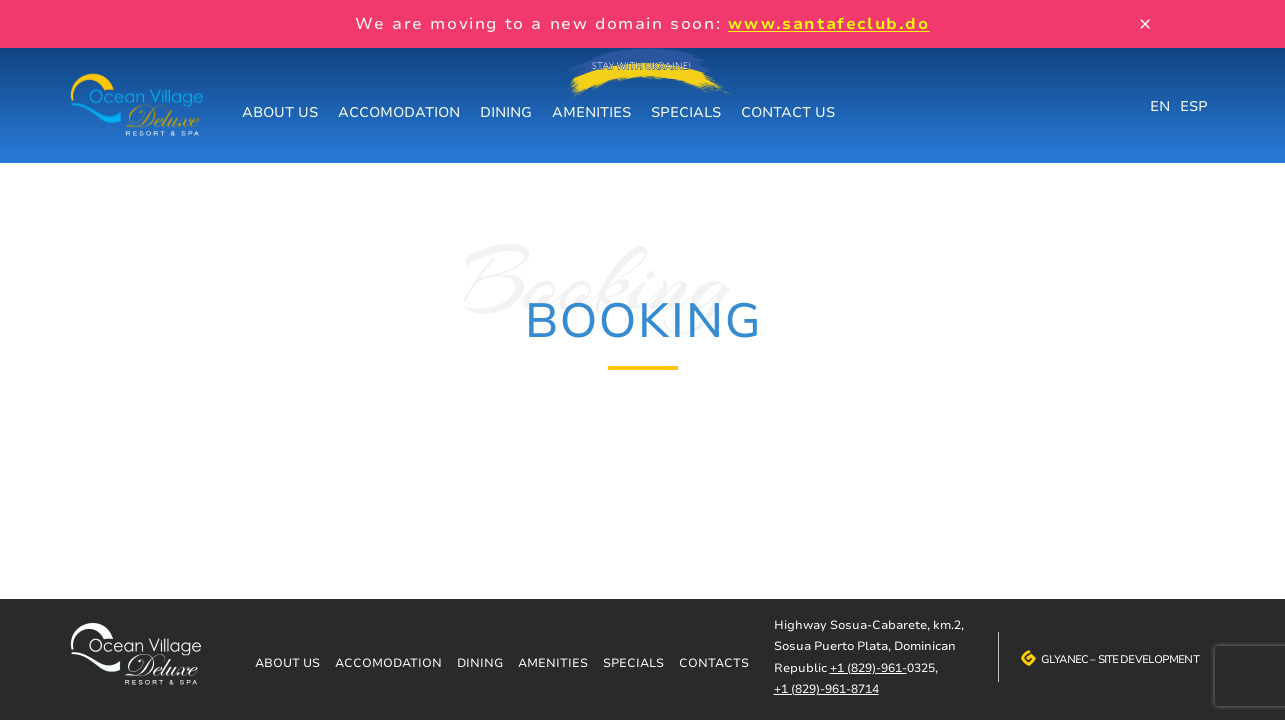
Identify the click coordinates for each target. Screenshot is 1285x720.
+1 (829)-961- (868, 667)
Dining (506, 111)
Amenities (591, 111)
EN (1160, 105)
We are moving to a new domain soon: (642, 23)
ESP (1194, 105)
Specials (686, 111)
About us (280, 111)
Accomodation (399, 111)
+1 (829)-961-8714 (826, 688)
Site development (1148, 659)
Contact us (788, 111)
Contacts (714, 662)
